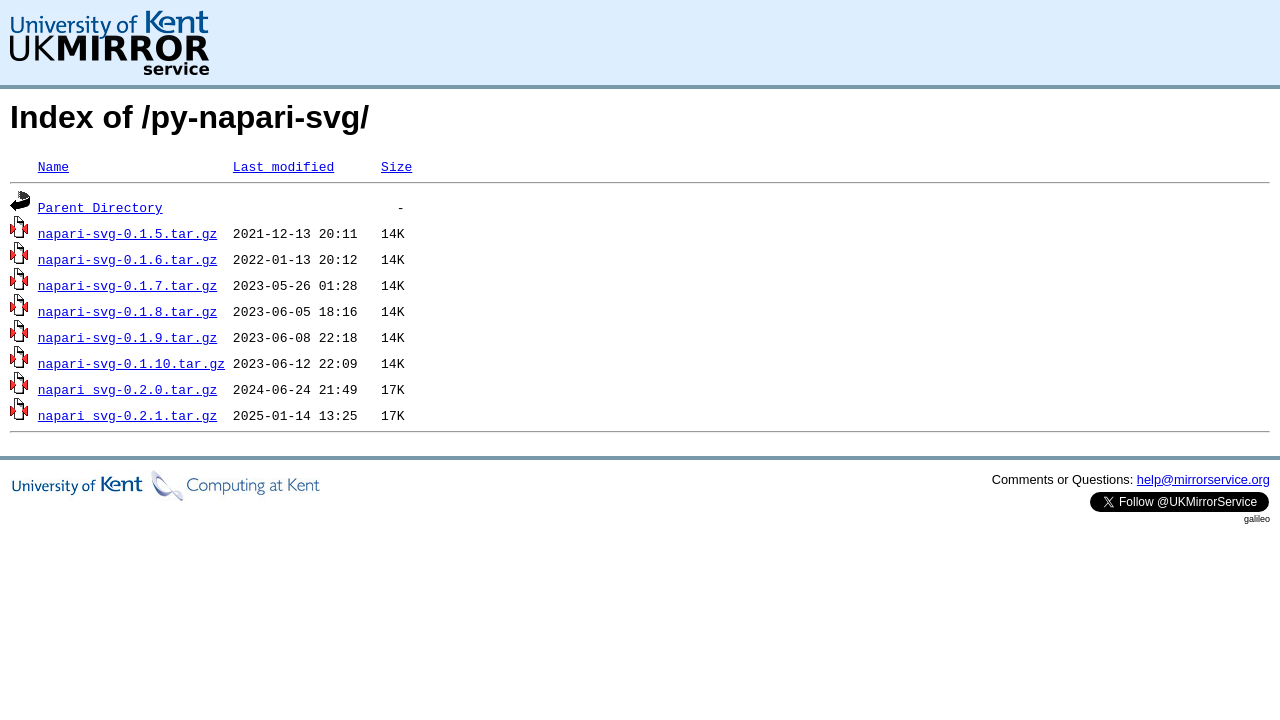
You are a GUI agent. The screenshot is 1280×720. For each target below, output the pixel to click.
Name (53, 166)
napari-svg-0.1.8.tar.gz (127, 311)
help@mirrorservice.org (1203, 479)
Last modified (283, 166)
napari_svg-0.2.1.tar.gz (127, 415)
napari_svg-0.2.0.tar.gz (127, 389)
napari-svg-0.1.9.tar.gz (127, 337)
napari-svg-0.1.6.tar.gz (127, 259)
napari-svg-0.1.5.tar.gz (127, 233)
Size (396, 166)
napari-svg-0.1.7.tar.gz (127, 285)
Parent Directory (100, 207)
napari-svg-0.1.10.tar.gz (131, 363)
